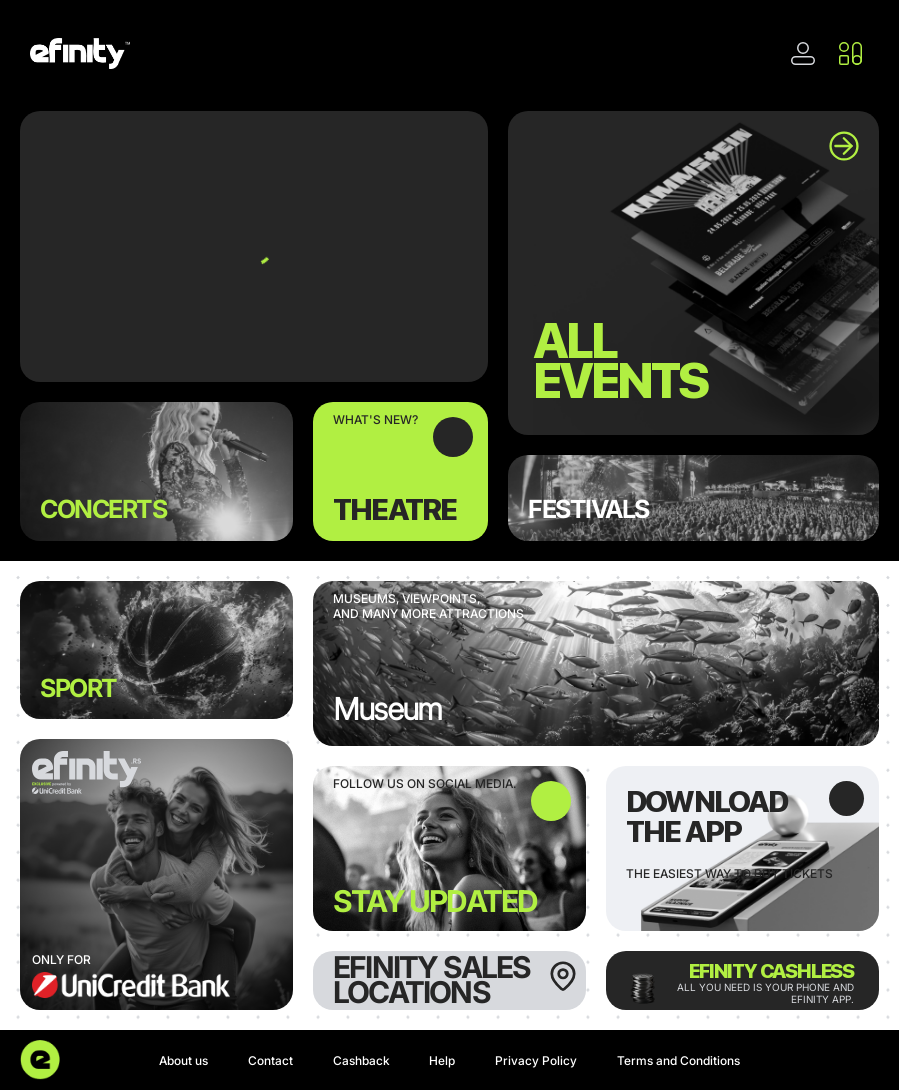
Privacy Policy (536, 1060)
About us (183, 1060)
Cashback (361, 1060)
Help (442, 1060)
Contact (270, 1060)
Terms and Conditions (678, 1060)
